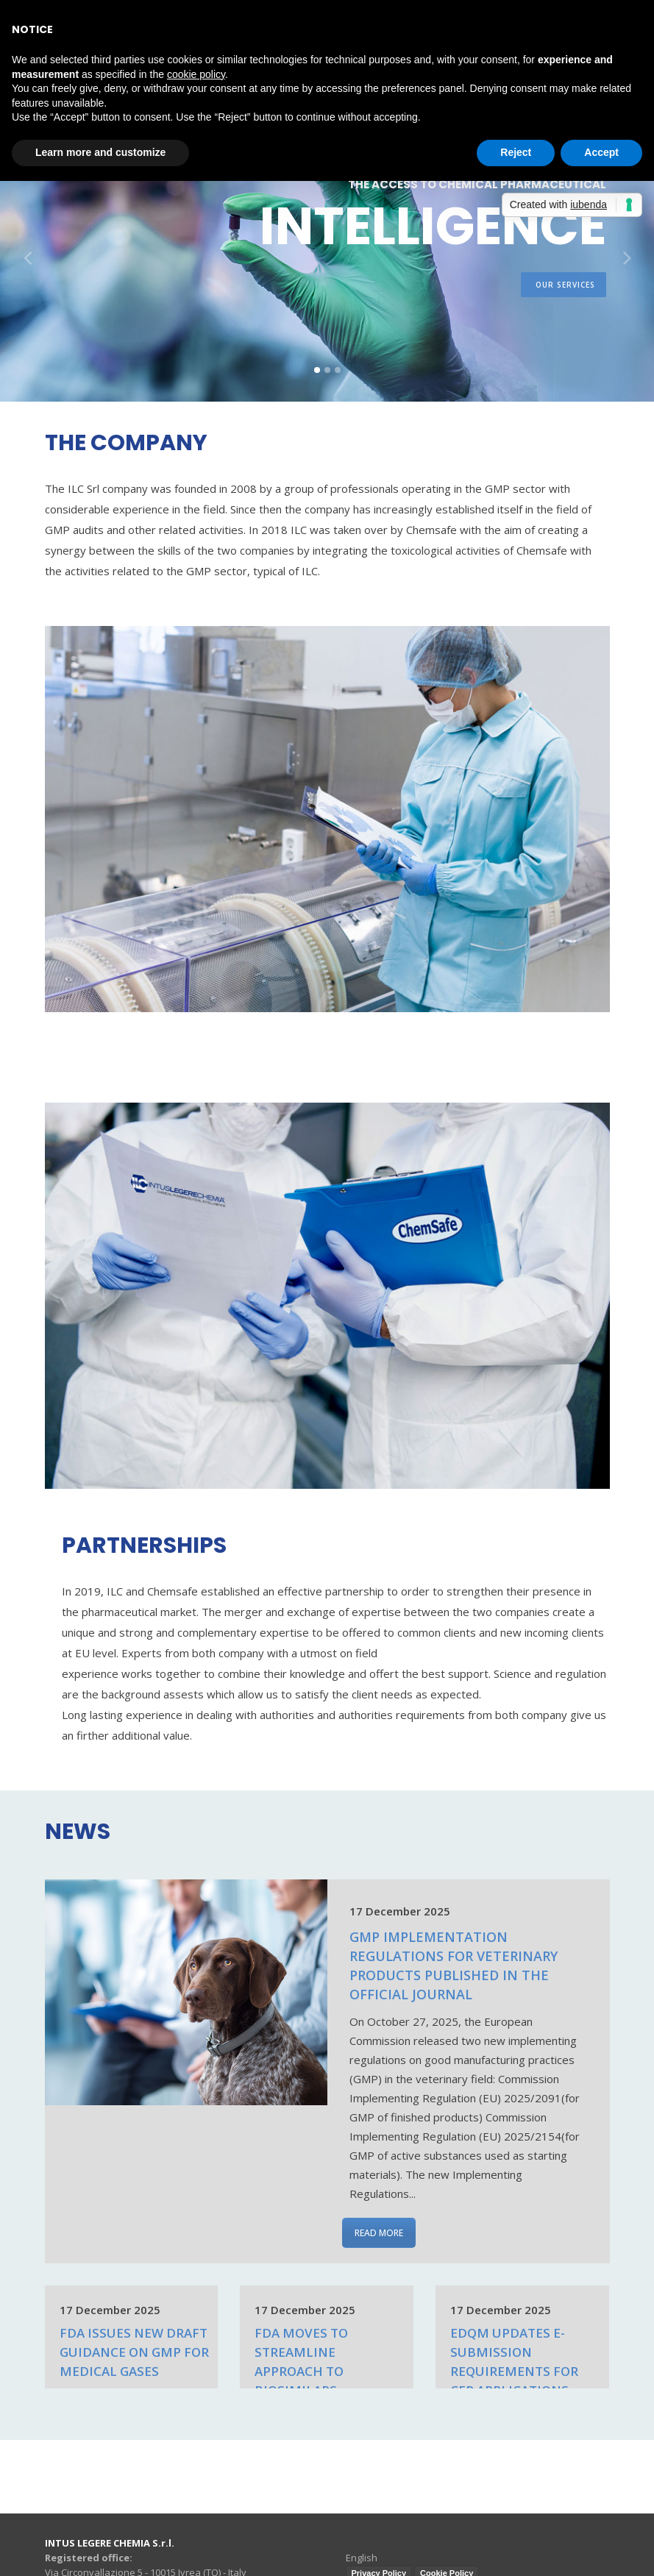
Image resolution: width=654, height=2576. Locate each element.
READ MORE (379, 2233)
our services (565, 296)
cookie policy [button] (196, 74)
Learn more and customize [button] (100, 152)
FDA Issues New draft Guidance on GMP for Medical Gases (134, 2352)
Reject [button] (515, 152)
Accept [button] (601, 152)
